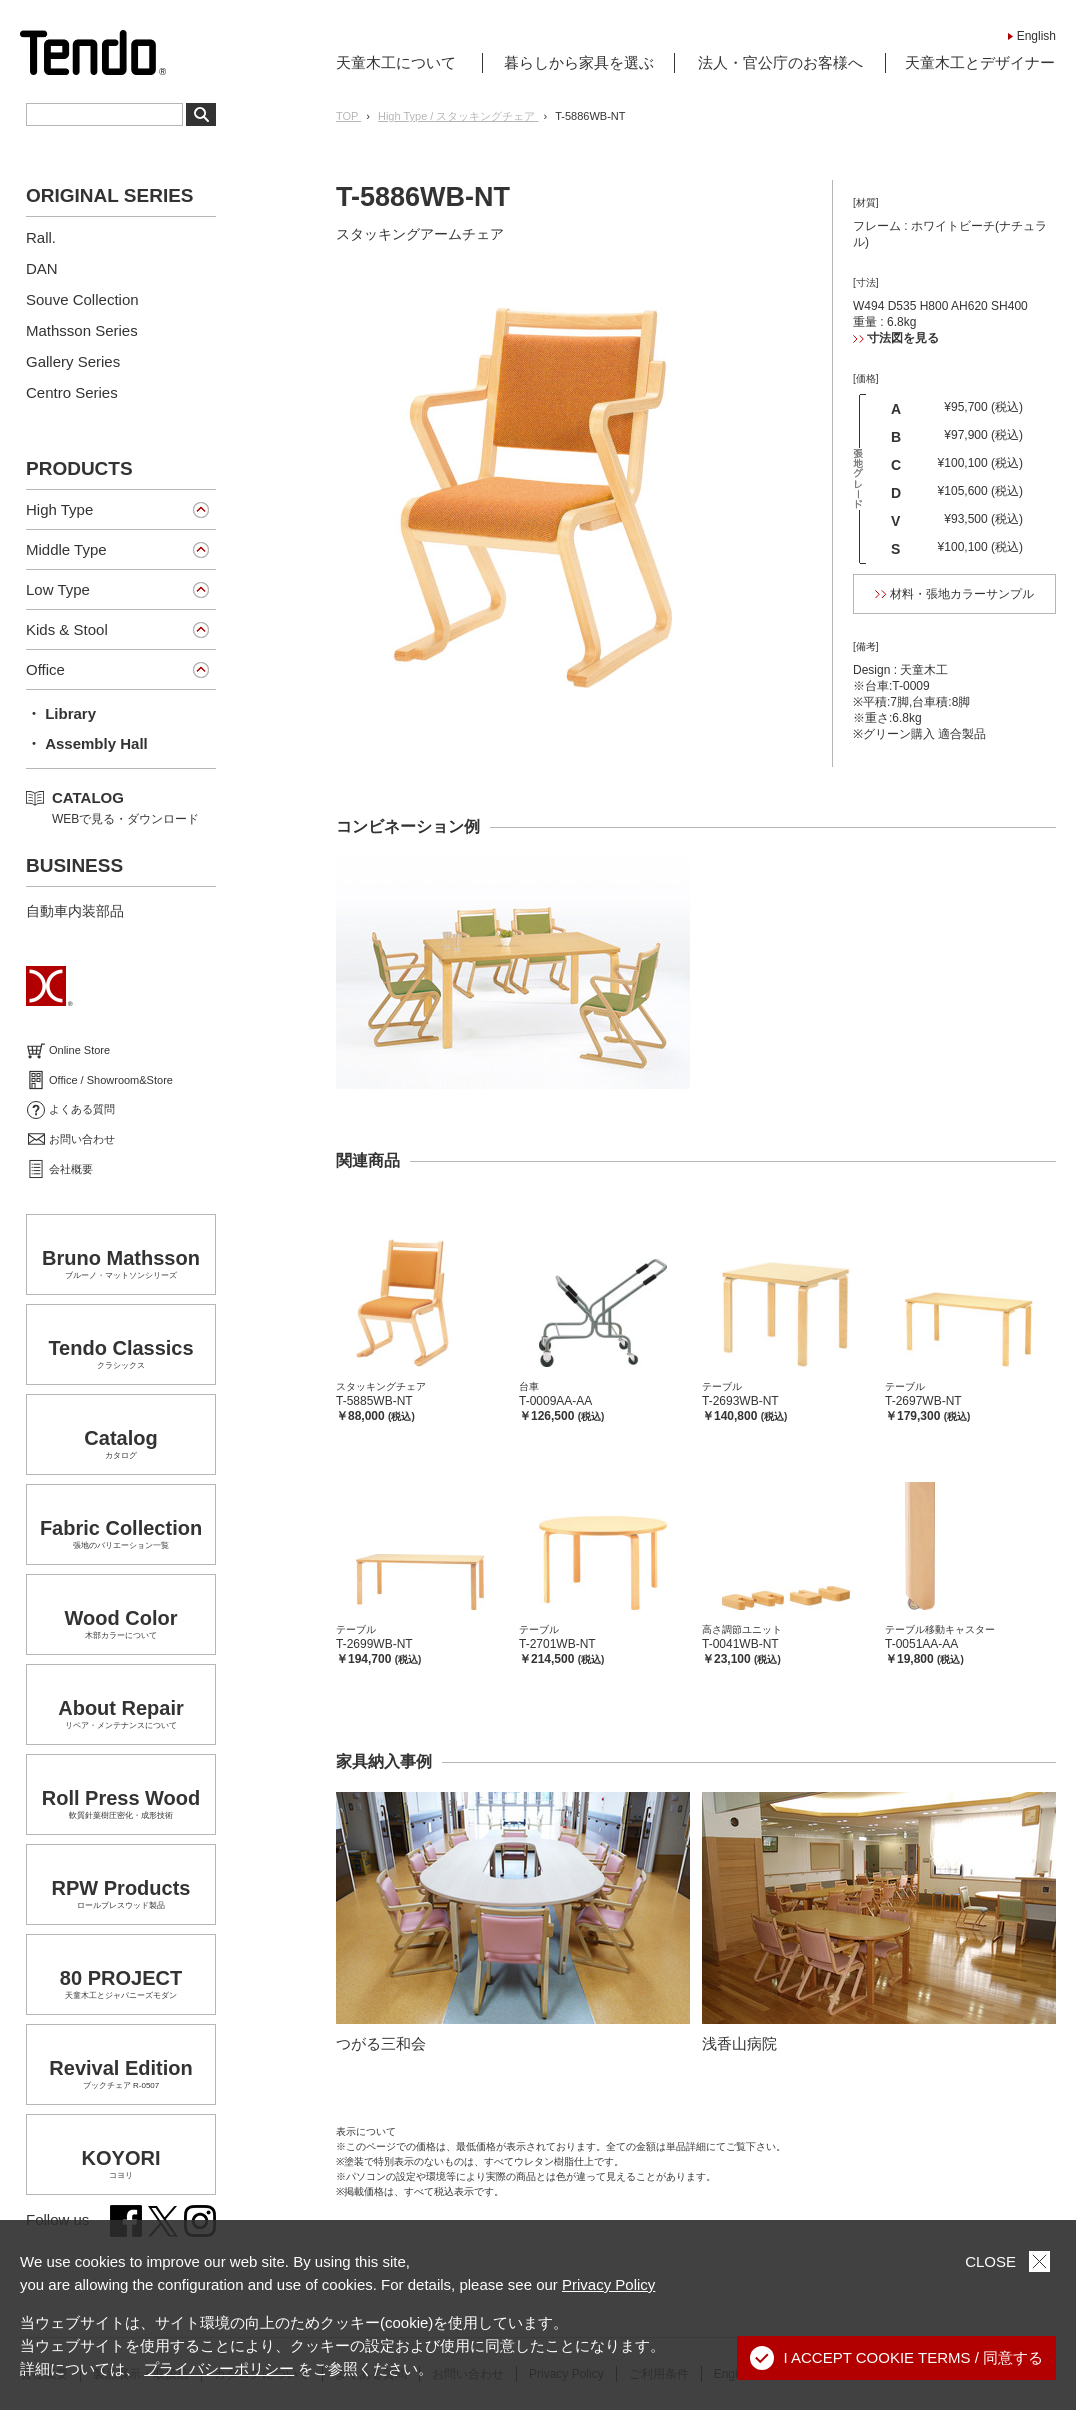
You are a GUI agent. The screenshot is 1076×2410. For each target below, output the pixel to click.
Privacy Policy (608, 2284)
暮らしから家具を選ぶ (579, 62)
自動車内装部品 (75, 911)
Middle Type (66, 549)
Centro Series (72, 392)
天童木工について (396, 62)
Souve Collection (82, 299)
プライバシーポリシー (219, 2368)
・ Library (61, 713)
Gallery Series (73, 361)
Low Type (58, 589)
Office (45, 669)
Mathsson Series (82, 330)
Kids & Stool (67, 629)
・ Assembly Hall (87, 743)
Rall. (41, 237)
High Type (59, 509)
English (1036, 36)
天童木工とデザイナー (980, 62)
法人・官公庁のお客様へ (780, 62)
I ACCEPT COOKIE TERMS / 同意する (897, 2358)
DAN (42, 268)
